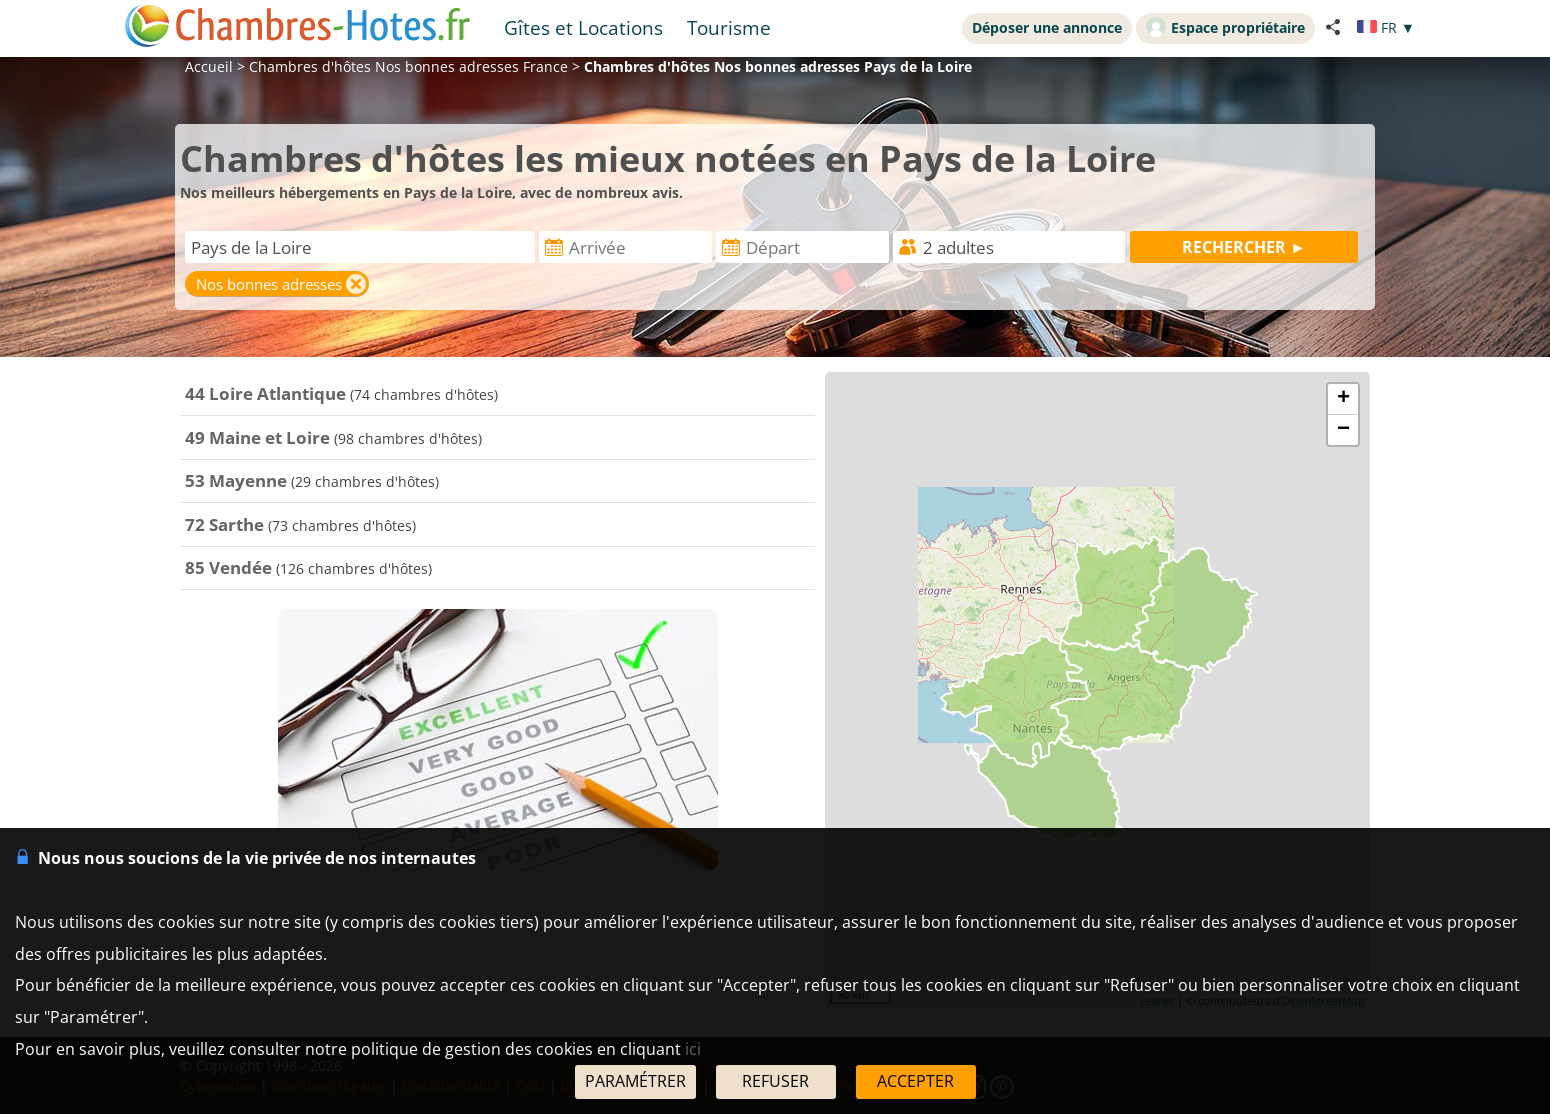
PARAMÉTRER (635, 1081)
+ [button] (1343, 399)
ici (693, 1049)
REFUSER (775, 1081)
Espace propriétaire (1225, 27)
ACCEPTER (915, 1081)
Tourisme (729, 27)
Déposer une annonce (1047, 27)
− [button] (1343, 430)
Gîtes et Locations (583, 27)
